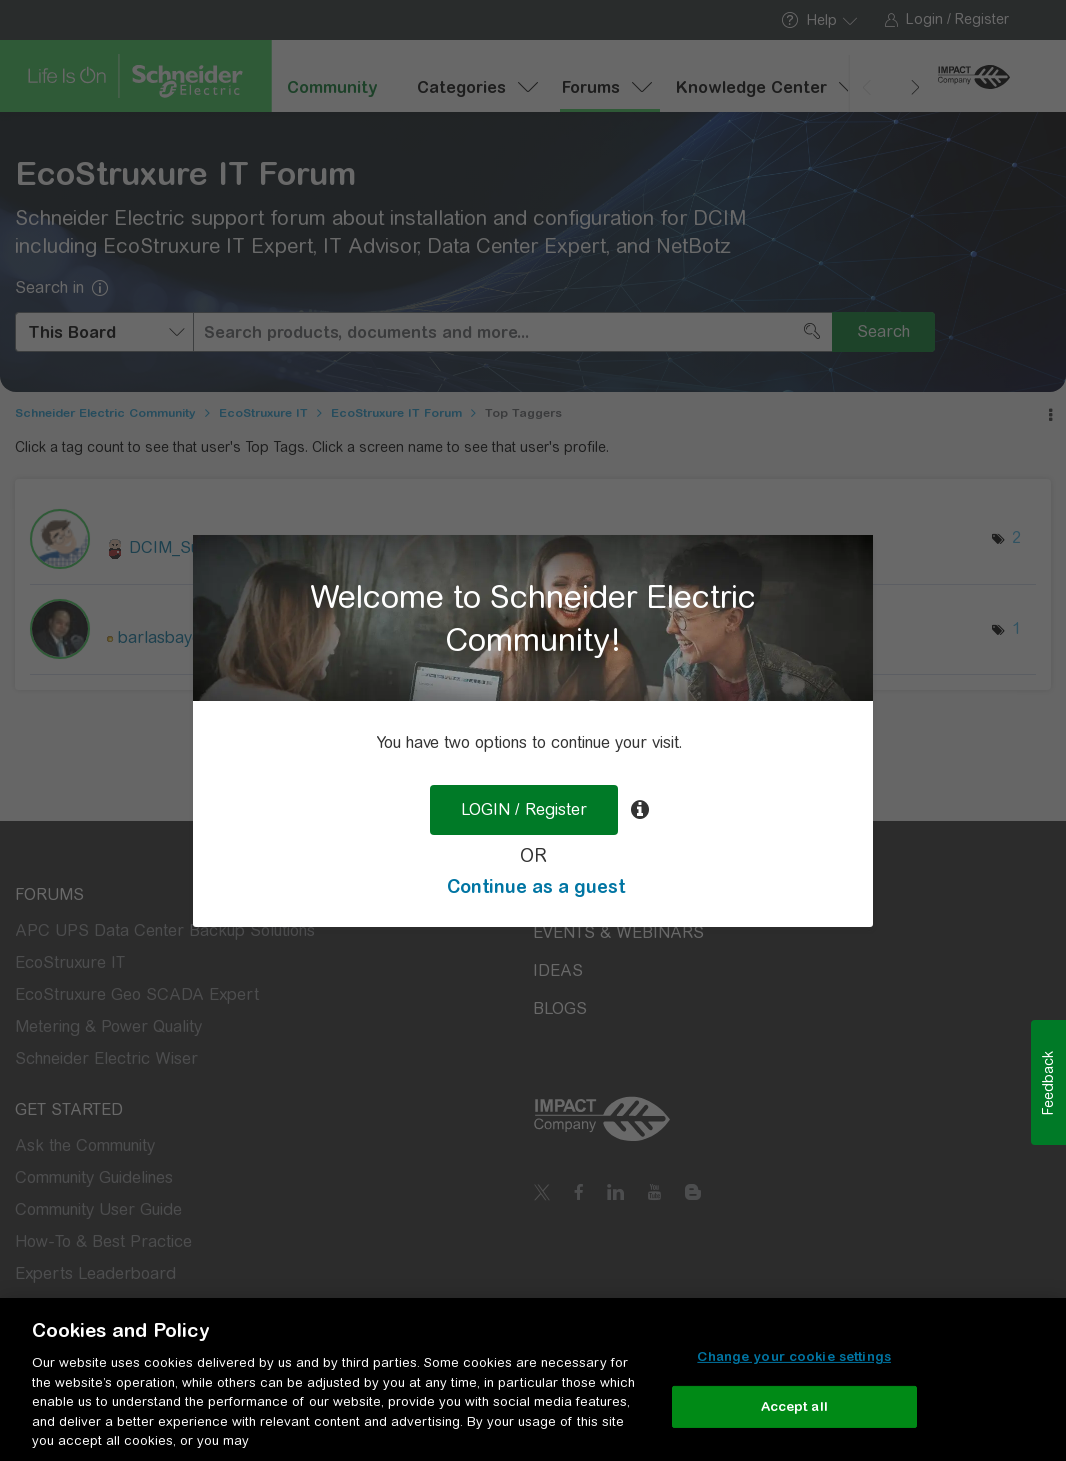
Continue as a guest (536, 886)
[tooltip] (640, 810)
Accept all (794, 1406)
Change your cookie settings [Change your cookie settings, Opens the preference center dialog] (794, 1356)
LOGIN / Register (524, 809)
